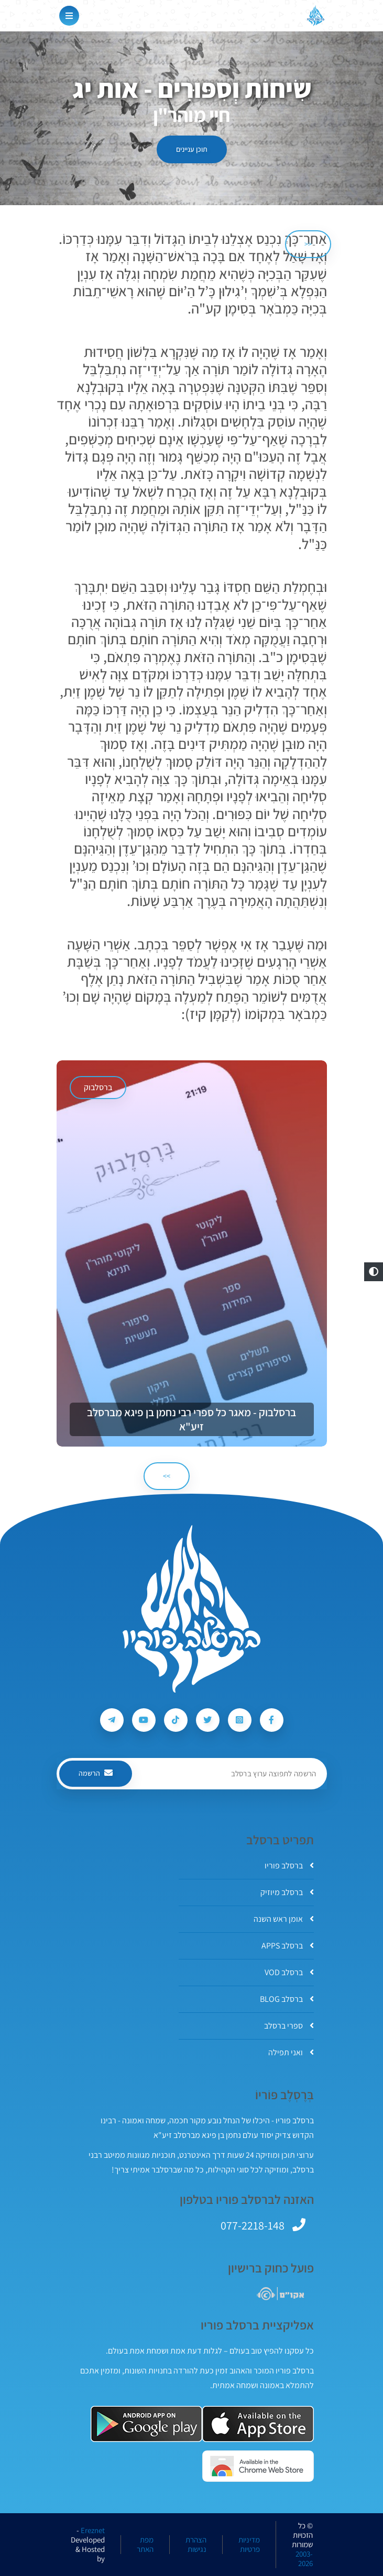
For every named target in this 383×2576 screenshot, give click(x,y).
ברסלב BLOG (287, 1998)
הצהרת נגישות (195, 2544)
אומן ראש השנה (284, 1918)
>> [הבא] (166, 1476)
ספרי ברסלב (289, 2025)
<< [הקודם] (308, 244)
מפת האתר (145, 2544)
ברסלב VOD (289, 1972)
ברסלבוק (98, 1087)
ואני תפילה (291, 2052)
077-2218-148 (252, 2225)
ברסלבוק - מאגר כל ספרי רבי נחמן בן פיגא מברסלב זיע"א (191, 1419)
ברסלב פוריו (289, 1865)
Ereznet (93, 2530)
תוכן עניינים (191, 149)
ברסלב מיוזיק (287, 1892)
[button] (373, 1271)
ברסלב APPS (287, 1945)
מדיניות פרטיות (249, 2544)
